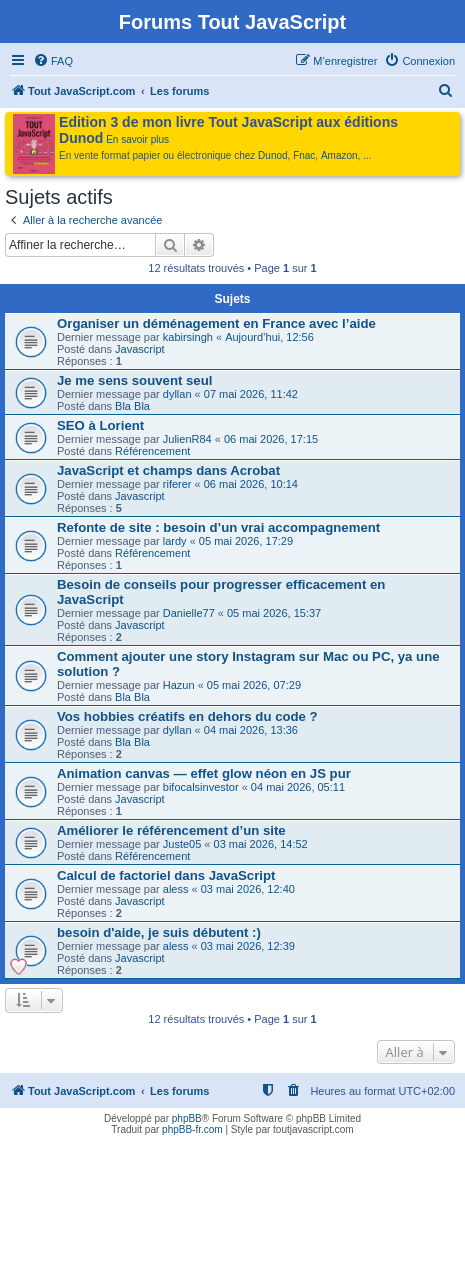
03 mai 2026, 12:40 (248, 889)
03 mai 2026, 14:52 (261, 844)
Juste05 (182, 844)
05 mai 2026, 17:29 (246, 541)
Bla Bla (132, 406)
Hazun (179, 685)
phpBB (187, 1118)
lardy (175, 541)
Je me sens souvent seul (134, 380)
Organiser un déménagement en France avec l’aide (216, 323)
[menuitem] (53, 61)
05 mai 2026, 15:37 (274, 613)
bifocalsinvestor (201, 787)
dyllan (177, 394)
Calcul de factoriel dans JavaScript (166, 875)
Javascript (140, 349)
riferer (177, 484)
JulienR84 (187, 439)
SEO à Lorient (100, 425)
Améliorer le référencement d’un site (171, 830)
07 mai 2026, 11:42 (251, 394)
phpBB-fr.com (192, 1129)
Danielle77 (189, 613)
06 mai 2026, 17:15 (271, 439)
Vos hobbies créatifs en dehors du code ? (187, 716)
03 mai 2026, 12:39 (248, 946)
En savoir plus (137, 139)
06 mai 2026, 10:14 (251, 484)
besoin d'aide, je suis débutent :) (159, 932)
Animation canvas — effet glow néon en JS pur (204, 773)
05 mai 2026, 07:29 (254, 685)
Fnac (304, 155)
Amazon (339, 155)
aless (176, 889)
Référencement (152, 451)
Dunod (272, 155)
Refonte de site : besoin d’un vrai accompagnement (218, 527)
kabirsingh (188, 337)
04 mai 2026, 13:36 (251, 730)
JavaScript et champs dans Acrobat (168, 470)
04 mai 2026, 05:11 (298, 787)
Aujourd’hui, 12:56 (269, 337)
